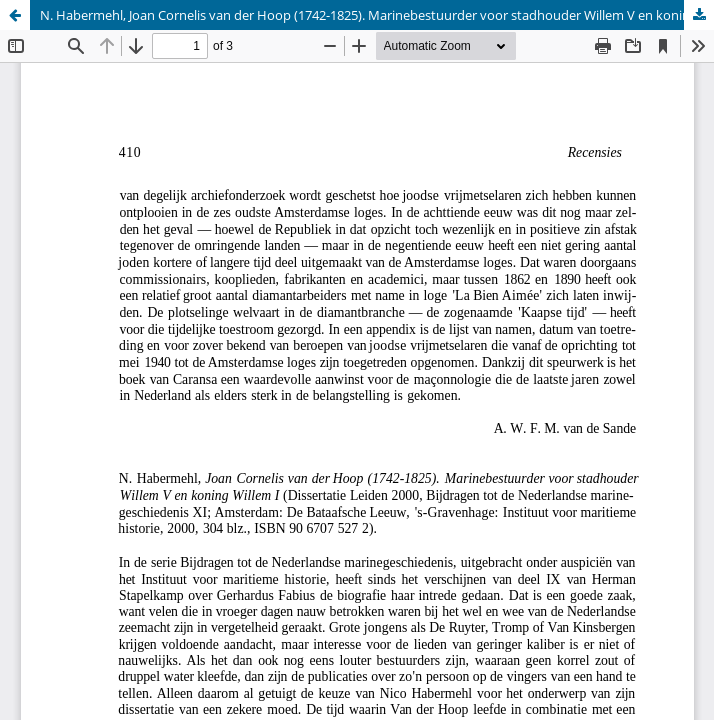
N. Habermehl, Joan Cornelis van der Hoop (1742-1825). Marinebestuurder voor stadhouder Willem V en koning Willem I (377, 15)
